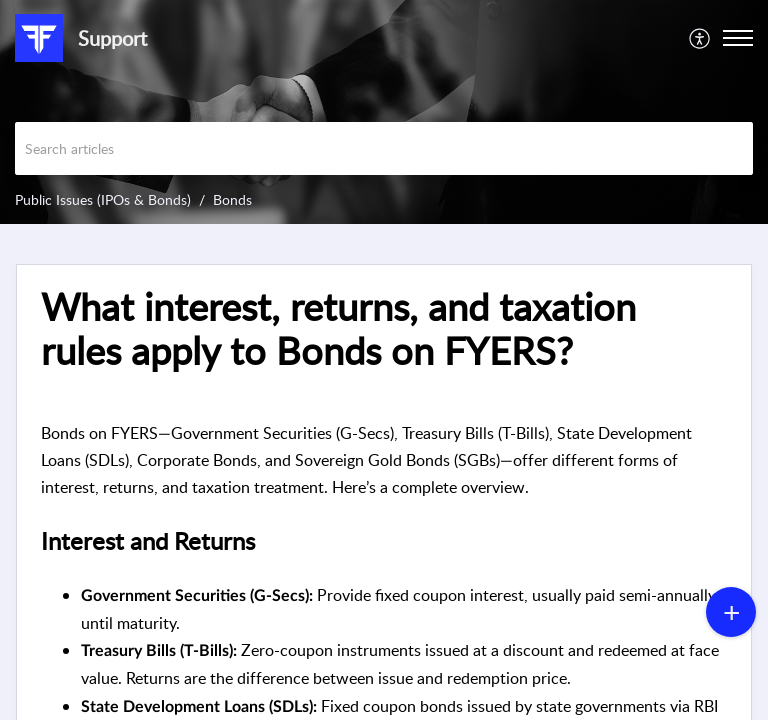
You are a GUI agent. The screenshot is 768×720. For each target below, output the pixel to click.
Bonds (232, 199)
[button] (700, 38)
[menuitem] (700, 38)
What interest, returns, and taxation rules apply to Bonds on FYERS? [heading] (338, 329)
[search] (384, 148)
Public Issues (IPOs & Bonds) (103, 199)
